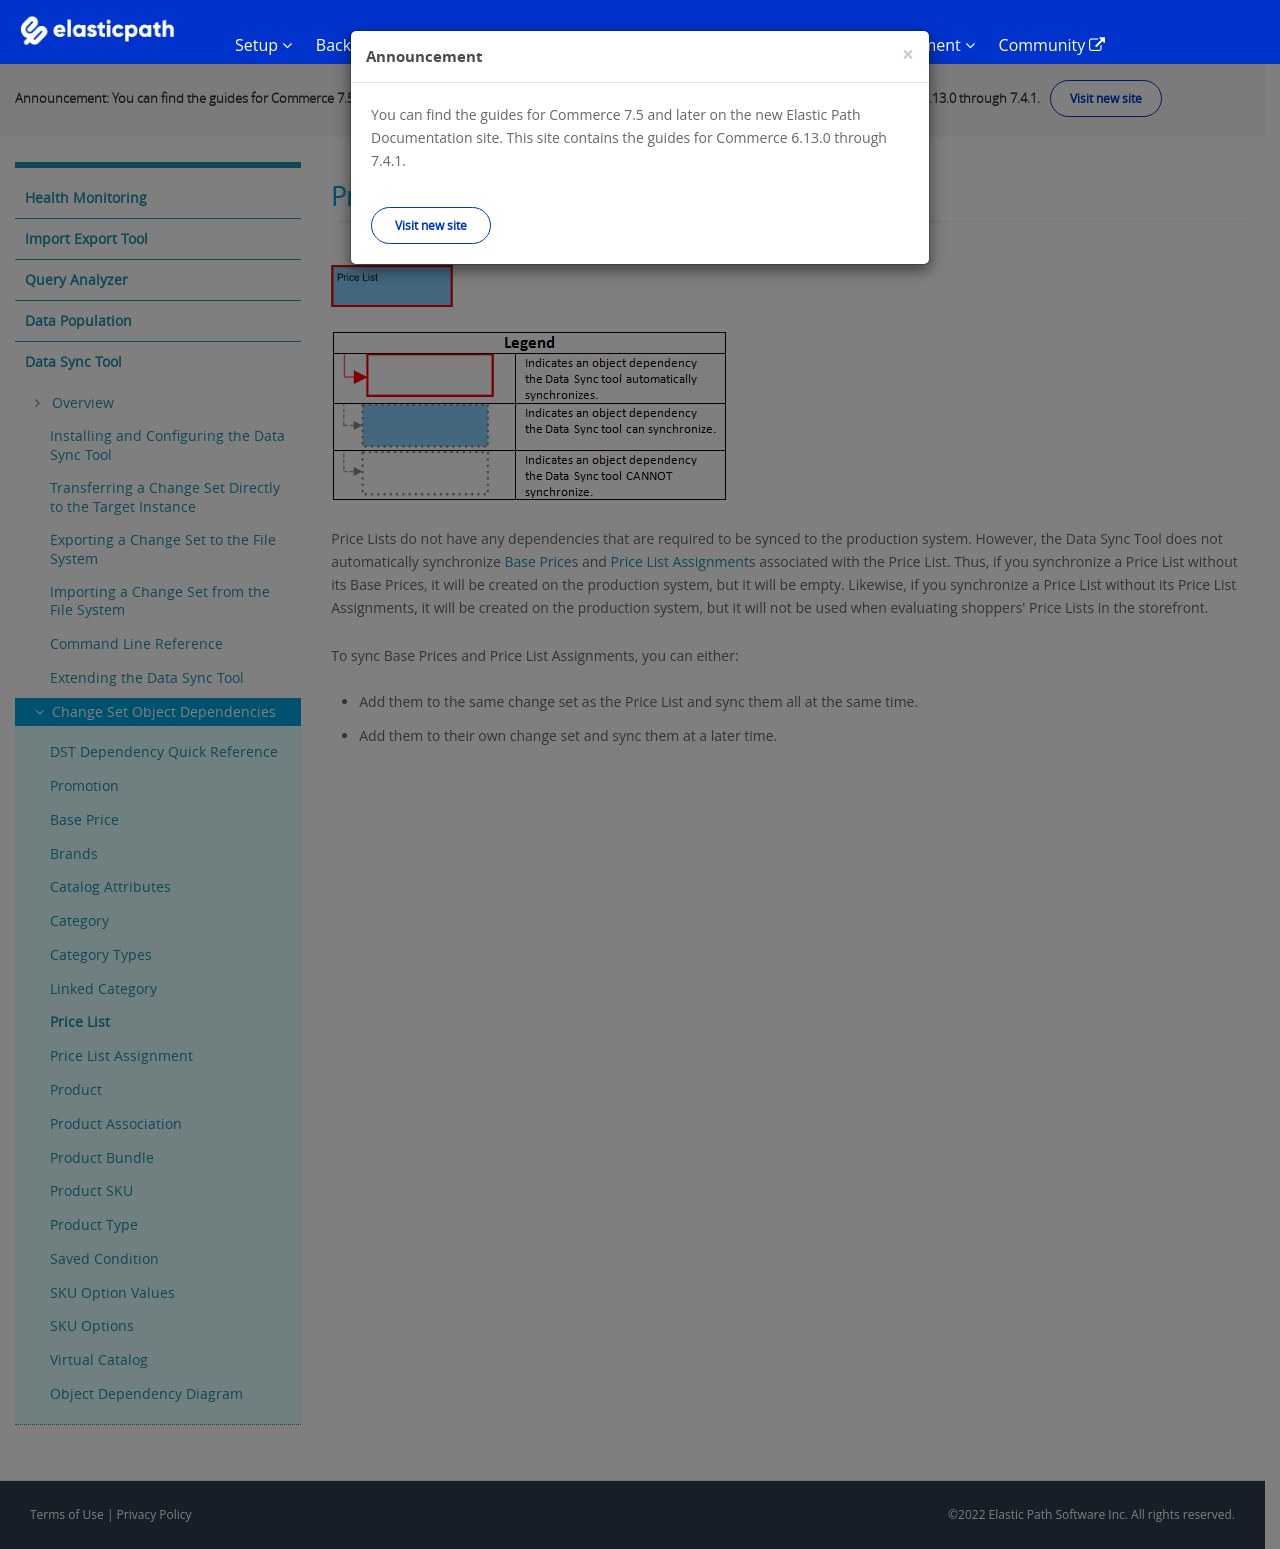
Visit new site (431, 225)
